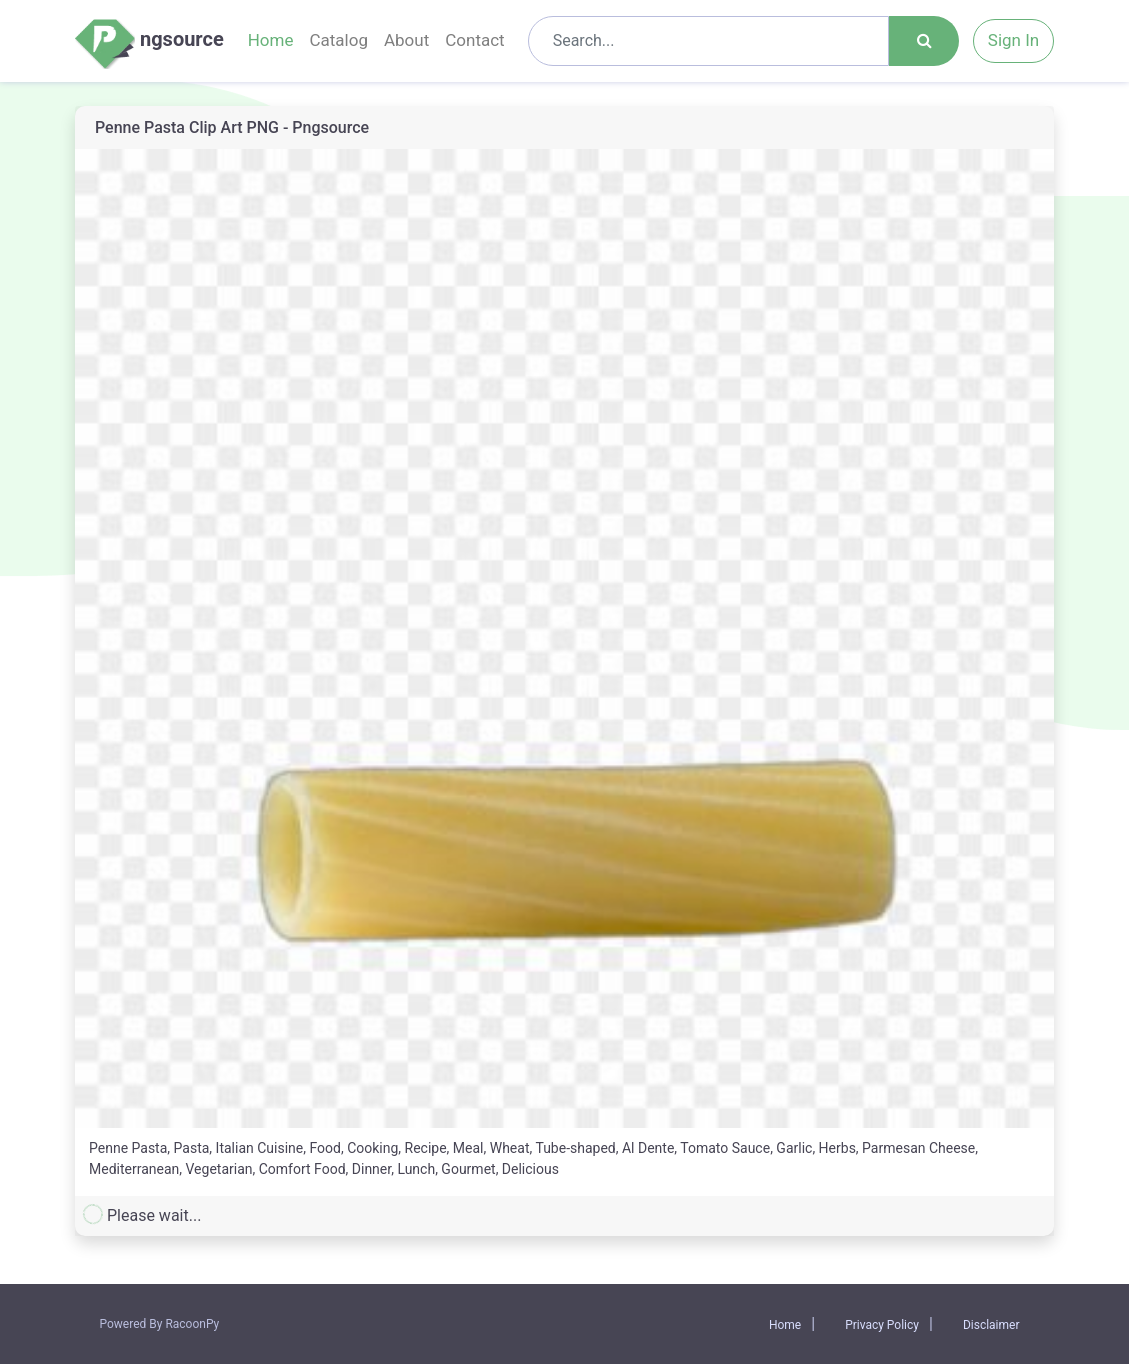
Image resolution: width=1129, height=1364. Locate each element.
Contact (474, 40)
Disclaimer (991, 1325)
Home (271, 40)
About (406, 40)
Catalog (338, 40)
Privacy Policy (882, 1325)
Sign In (1013, 40)
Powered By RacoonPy (160, 1324)
